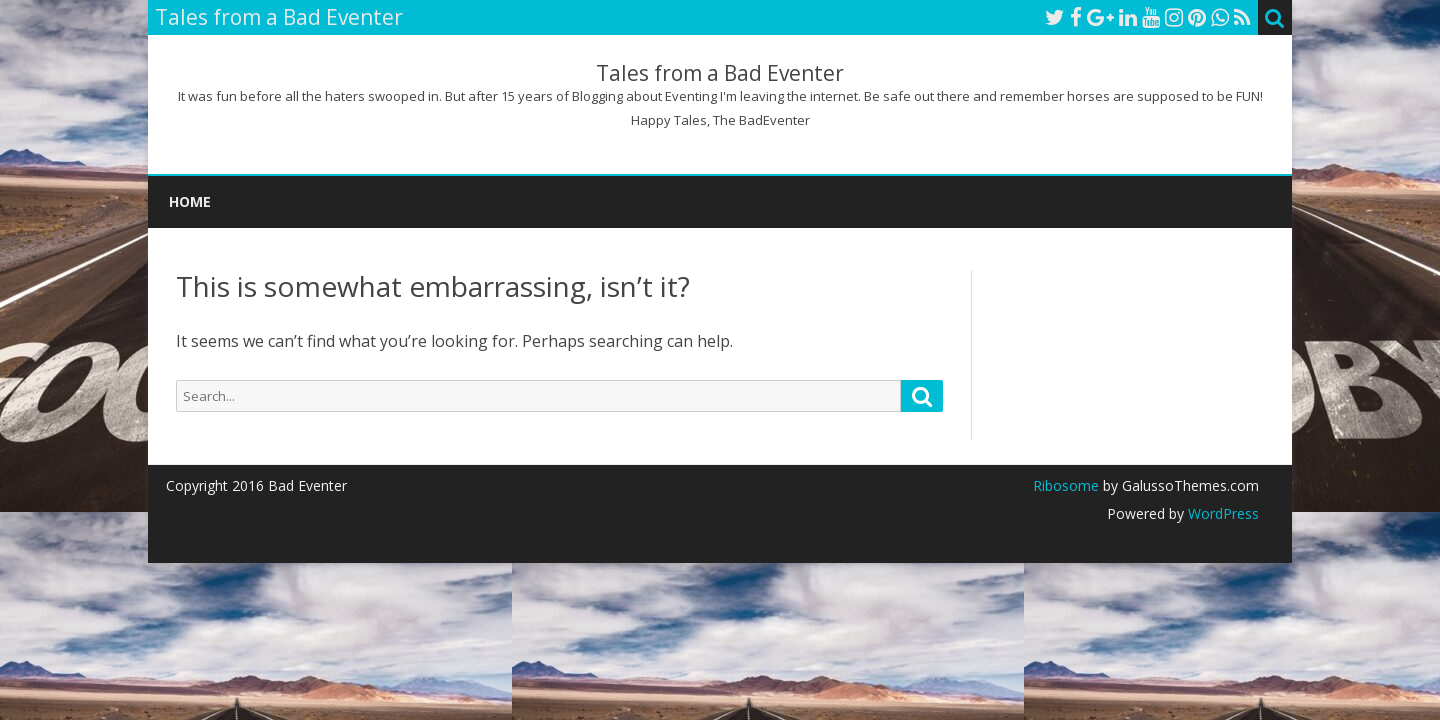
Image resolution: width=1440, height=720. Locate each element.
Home (190, 201)
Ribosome (1066, 485)
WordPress (1221, 513)
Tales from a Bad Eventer (720, 73)
